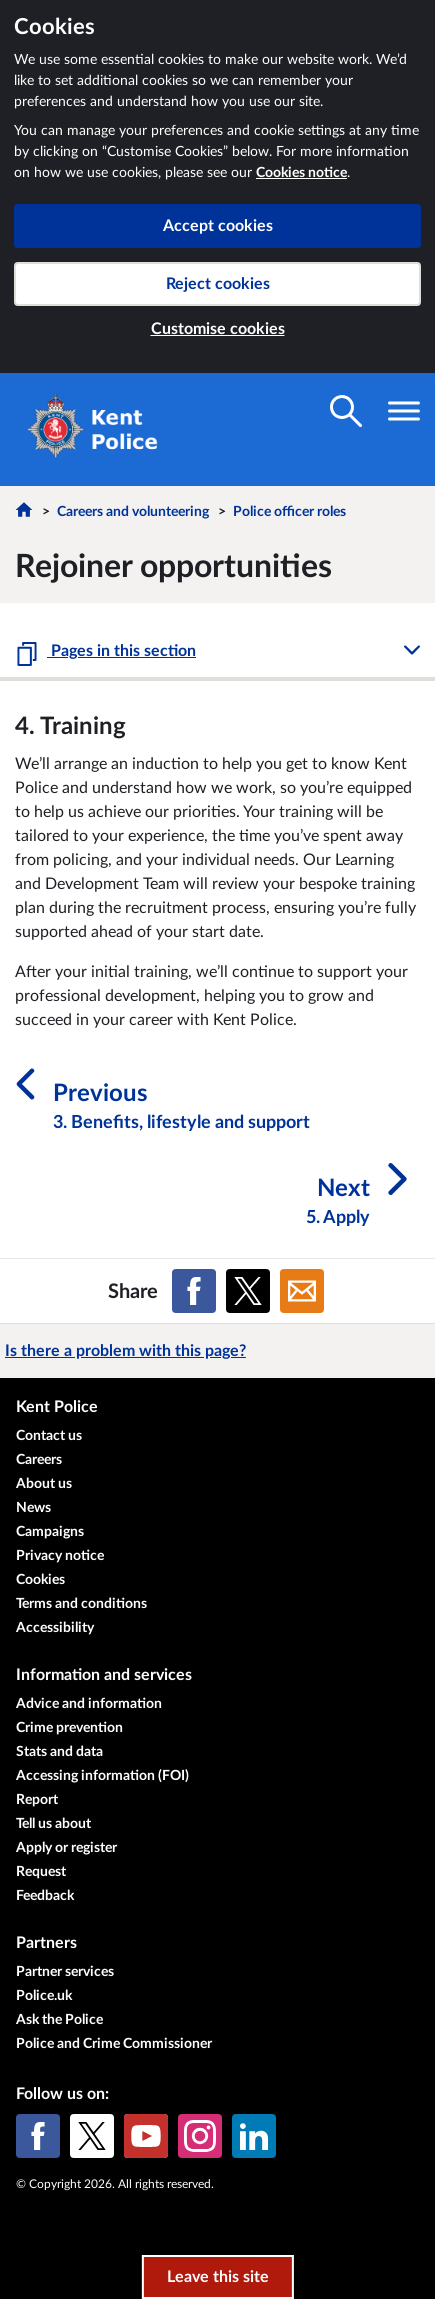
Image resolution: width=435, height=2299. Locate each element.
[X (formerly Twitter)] (92, 2136)
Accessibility (55, 1628)
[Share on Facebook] (194, 1291)
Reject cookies (218, 284)
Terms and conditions (81, 1604)
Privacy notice (60, 1556)
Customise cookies (218, 329)
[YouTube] (146, 2136)
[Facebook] (38, 2136)
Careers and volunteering (133, 512)
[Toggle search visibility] (346, 411)
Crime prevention (69, 1728)
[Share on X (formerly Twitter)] (248, 1291)
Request (41, 1872)
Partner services (65, 1972)
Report (37, 1800)
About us (44, 1484)
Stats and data (59, 1752)
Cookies (40, 1580)
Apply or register (66, 1848)
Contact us (49, 1436)
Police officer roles (289, 512)
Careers (39, 1460)
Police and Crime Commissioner (114, 2044)
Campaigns (50, 1532)
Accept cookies (218, 226)
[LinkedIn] (254, 2136)
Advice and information (89, 1704)
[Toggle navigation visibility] (404, 411)
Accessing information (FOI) (102, 1776)
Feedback (45, 1896)
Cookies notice (301, 173)
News (33, 1508)
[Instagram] (200, 2136)
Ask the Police (59, 2020)
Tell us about (53, 1824)
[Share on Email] (302, 1291)
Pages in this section (121, 651)
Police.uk (44, 1996)
